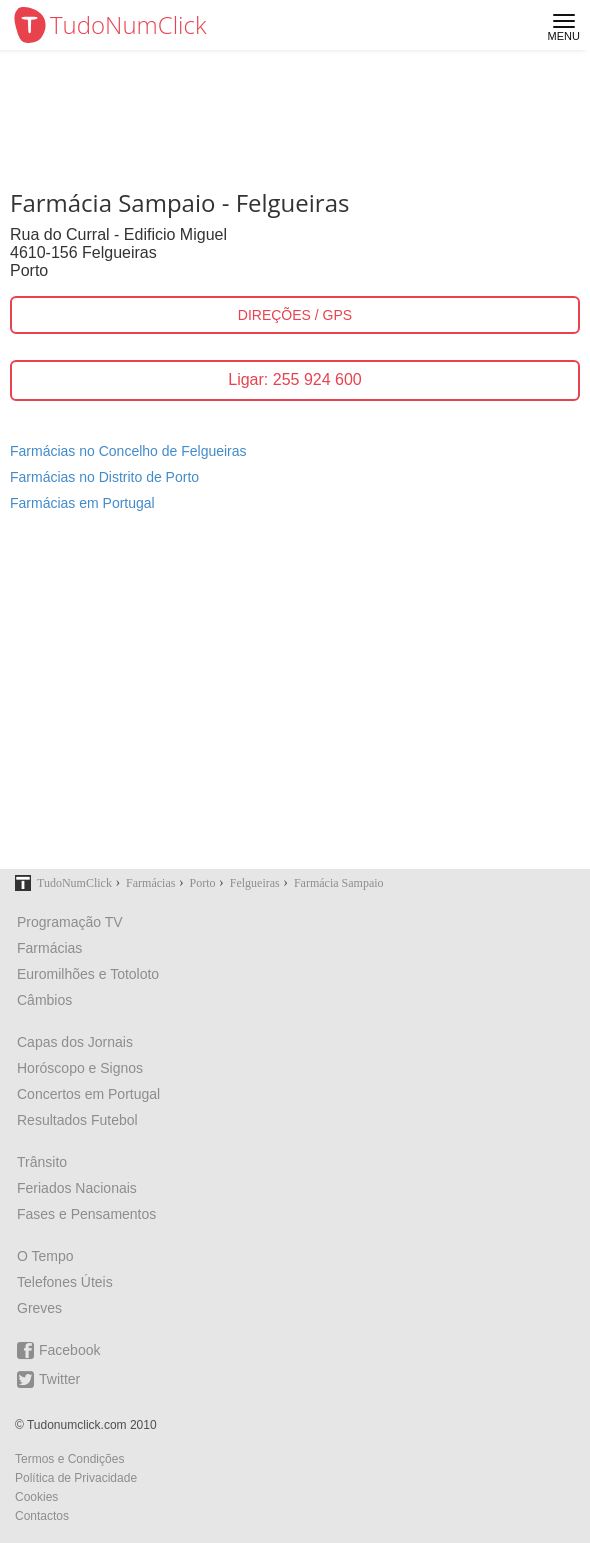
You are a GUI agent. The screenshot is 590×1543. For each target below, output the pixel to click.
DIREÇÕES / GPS (295, 315)
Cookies (36, 1497)
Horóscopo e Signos (80, 1068)
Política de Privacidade (76, 1478)
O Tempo (45, 1256)
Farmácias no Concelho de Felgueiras (128, 451)
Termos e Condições (69, 1459)
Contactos (42, 1516)
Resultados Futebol (77, 1120)
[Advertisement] (295, 703)
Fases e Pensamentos (86, 1214)
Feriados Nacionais (77, 1188)
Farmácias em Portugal (82, 503)
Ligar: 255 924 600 (294, 379)
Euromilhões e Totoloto (88, 974)
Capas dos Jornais (75, 1042)
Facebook (58, 1350)
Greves (39, 1308)
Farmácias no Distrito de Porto (104, 477)
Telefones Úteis (65, 1282)
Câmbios (44, 1000)
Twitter (48, 1379)
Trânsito (42, 1162)
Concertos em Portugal (88, 1094)
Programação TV (70, 922)
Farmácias (49, 948)
